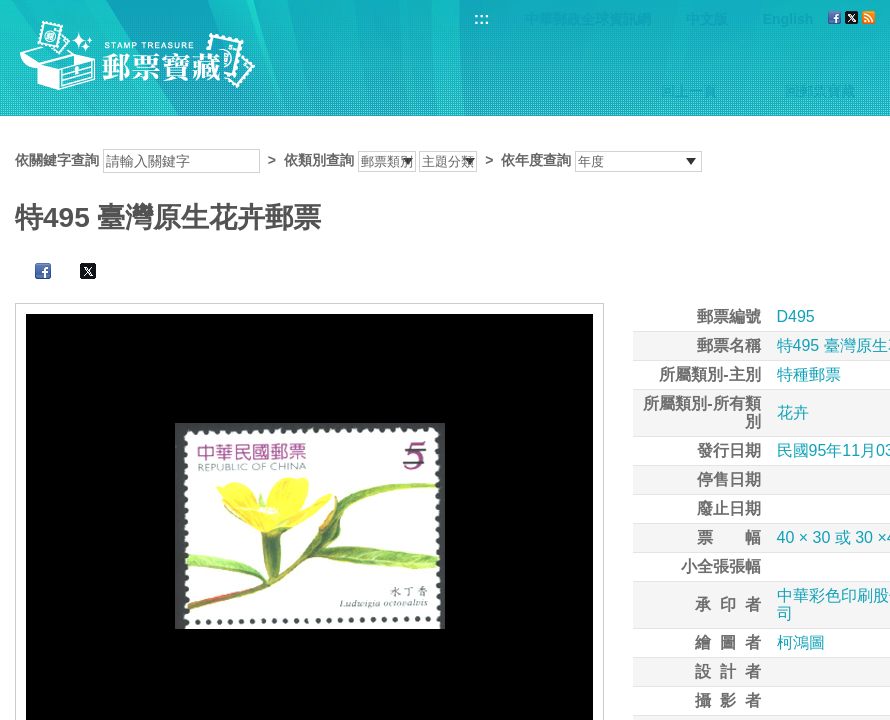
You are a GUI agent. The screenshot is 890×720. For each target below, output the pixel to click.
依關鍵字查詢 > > (358, 160)
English (788, 19)
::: (482, 18)
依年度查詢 (536, 160)
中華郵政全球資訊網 (588, 19)
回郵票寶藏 (820, 91)
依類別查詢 (319, 160)
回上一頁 (689, 91)
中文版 (707, 19)
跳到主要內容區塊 (10, 10)
